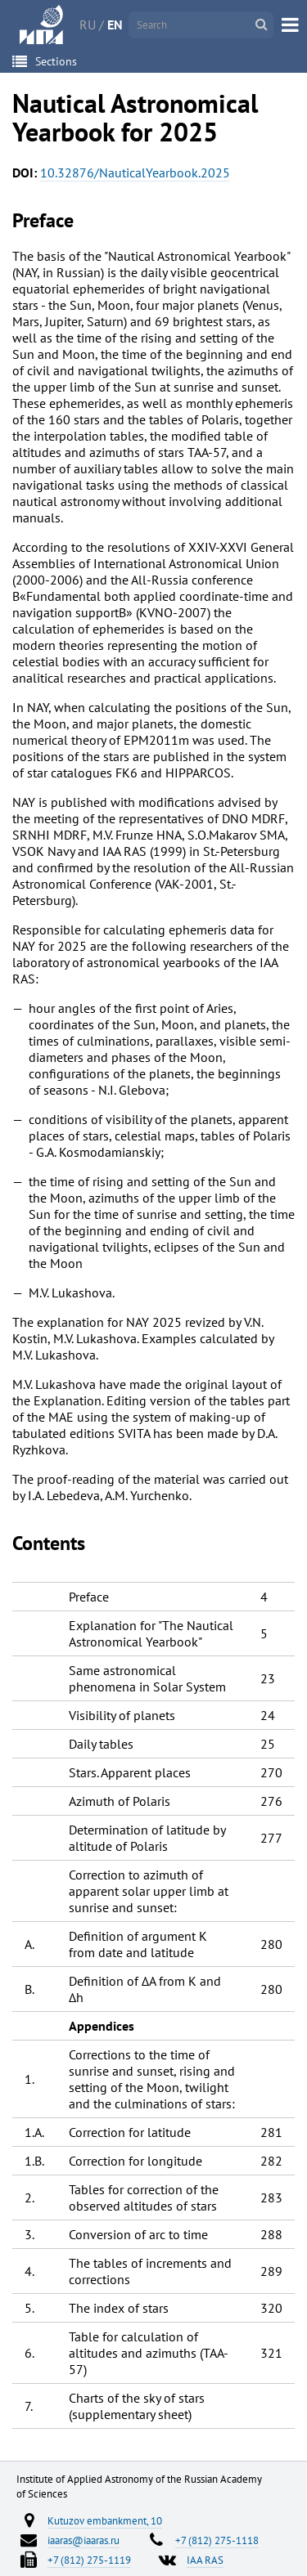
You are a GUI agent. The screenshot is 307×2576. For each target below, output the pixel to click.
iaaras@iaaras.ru (83, 2540)
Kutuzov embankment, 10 (104, 2520)
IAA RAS (205, 2559)
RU (87, 24)
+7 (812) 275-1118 (217, 2540)
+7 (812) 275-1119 (89, 2559)
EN (115, 24)
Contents (48, 1543)
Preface (43, 220)
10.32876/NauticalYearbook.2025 (135, 172)
